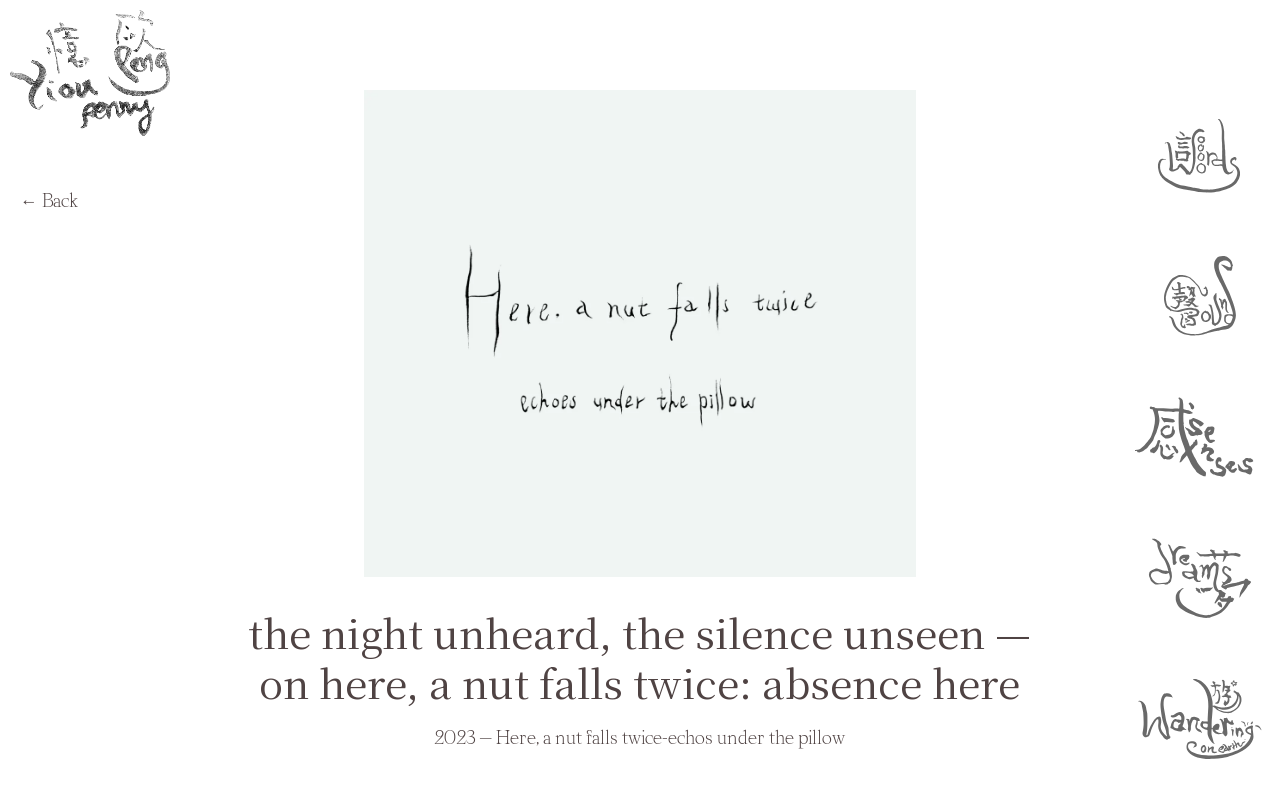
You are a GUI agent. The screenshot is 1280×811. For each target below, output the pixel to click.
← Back (49, 201)
